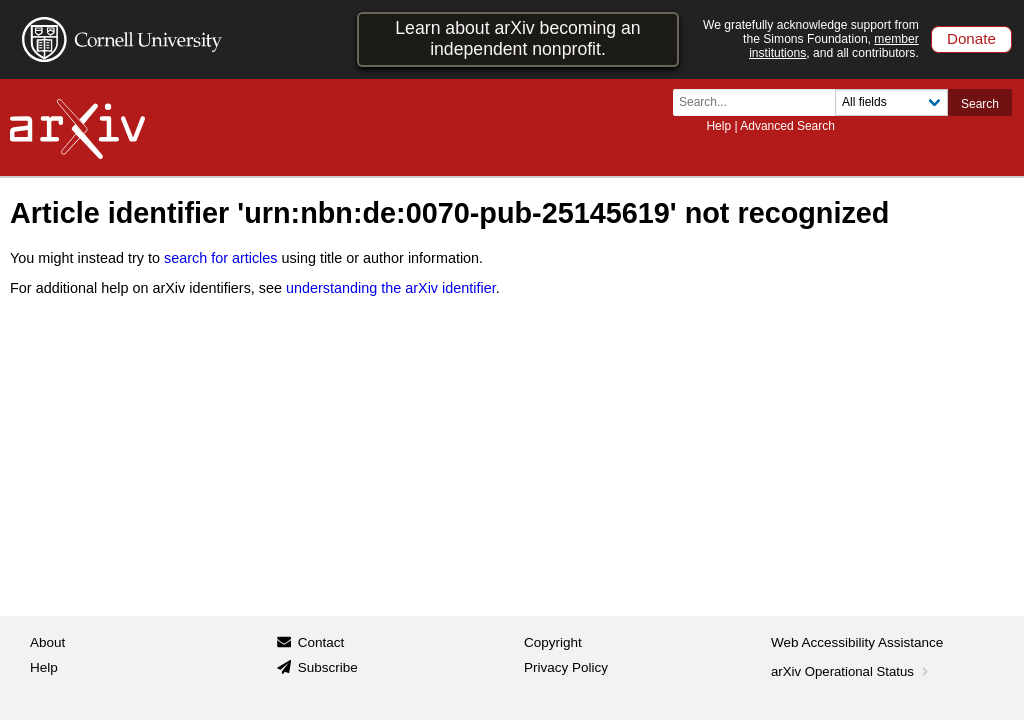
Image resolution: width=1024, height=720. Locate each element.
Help (718, 126)
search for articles (221, 258)
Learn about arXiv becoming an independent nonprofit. (517, 38)
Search (980, 104)
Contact (321, 642)
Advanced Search (787, 126)
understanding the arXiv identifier (391, 288)
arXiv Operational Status (851, 671)
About (47, 642)
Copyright (553, 642)
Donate (971, 38)
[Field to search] (891, 102)
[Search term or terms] (760, 102)
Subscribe (328, 667)
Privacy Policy (566, 667)
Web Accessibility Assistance (857, 642)
